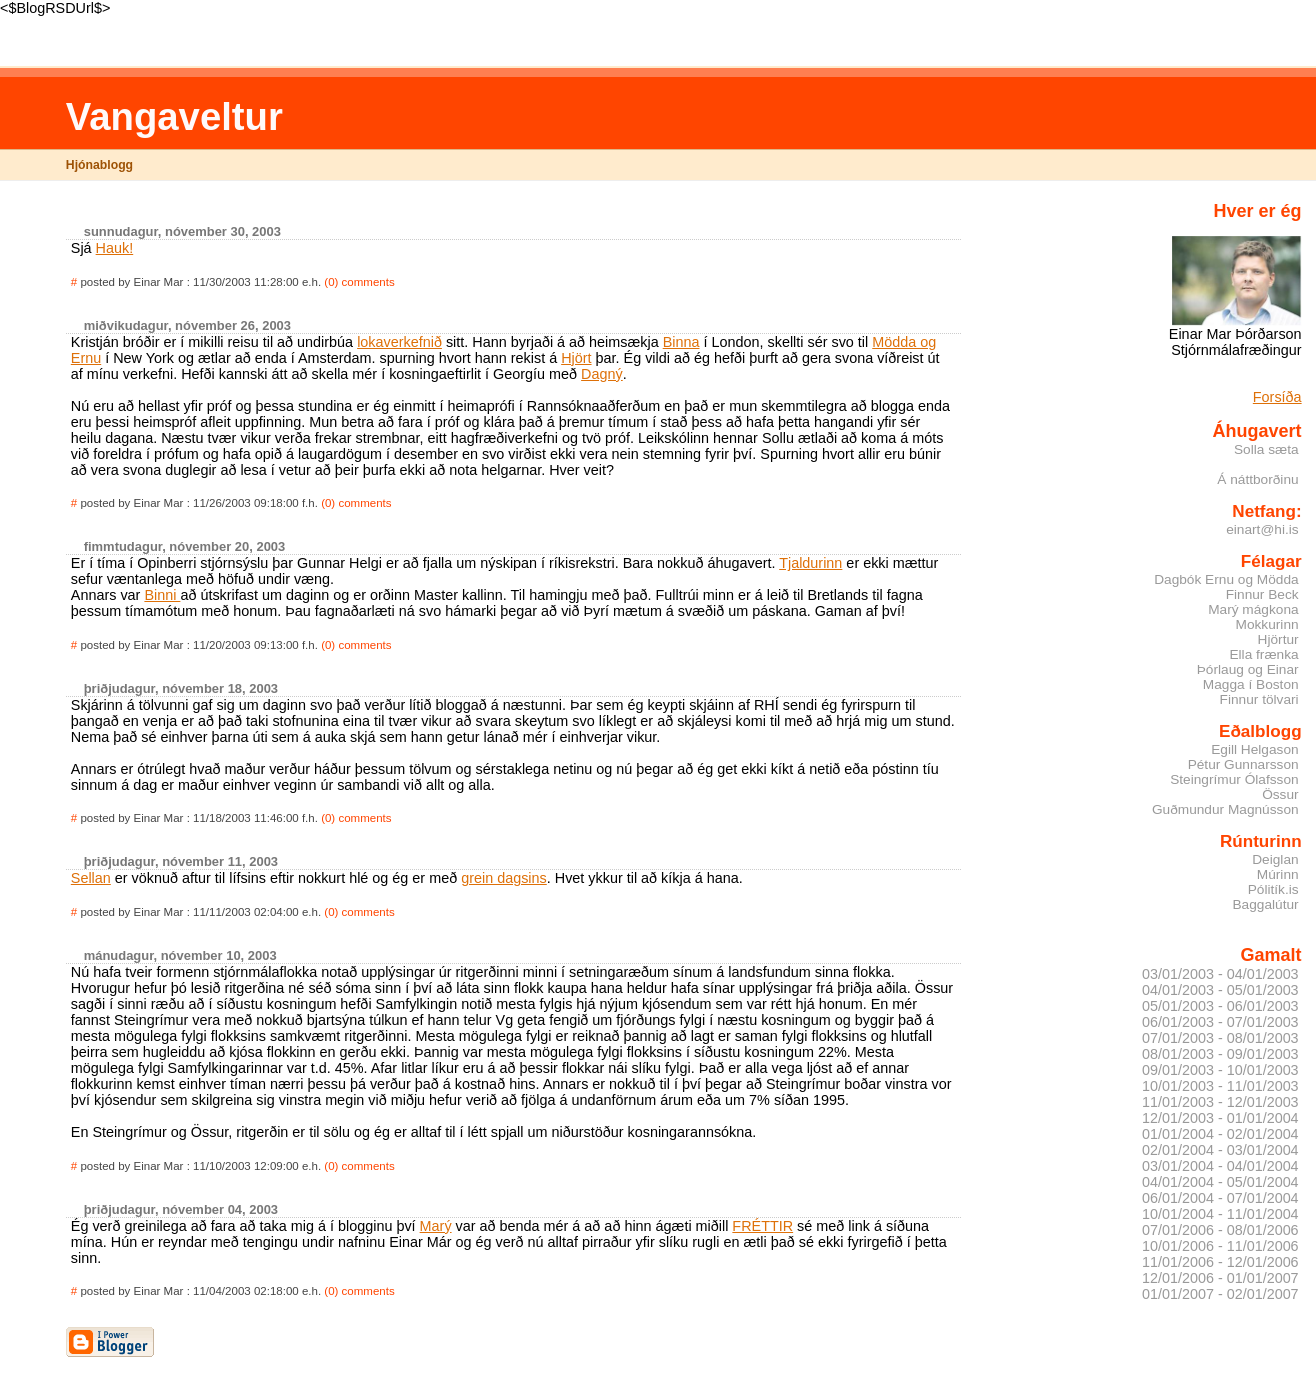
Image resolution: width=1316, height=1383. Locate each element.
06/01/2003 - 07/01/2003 (1220, 1022)
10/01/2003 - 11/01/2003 (1220, 1086)
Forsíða (1277, 397)
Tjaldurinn (810, 563)
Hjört (576, 358)
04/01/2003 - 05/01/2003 (1220, 990)
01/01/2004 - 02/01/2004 (1220, 1134)
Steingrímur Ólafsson (1234, 779)
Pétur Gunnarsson (1243, 764)
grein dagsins (504, 878)
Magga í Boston (1251, 684)
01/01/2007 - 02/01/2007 (1220, 1294)
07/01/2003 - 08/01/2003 (1220, 1038)
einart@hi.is (1262, 529)
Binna (681, 342)
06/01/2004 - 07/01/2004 (1220, 1198)
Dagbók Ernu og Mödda (1226, 579)
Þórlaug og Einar (1248, 669)
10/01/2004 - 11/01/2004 (1220, 1214)
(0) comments (359, 282)
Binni (162, 595)
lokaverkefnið (399, 342)
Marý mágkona (1253, 609)
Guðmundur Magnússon (1225, 809)
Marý (436, 1226)
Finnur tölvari (1259, 699)
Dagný (602, 374)
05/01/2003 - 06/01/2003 (1220, 1006)
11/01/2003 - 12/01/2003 (1220, 1102)
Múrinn (1278, 874)
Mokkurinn (1267, 624)
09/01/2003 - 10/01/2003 (1220, 1070)
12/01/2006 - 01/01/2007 (1220, 1278)
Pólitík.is (1273, 889)
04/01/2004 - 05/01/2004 (1220, 1182)
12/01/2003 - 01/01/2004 (1220, 1118)
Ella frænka (1263, 654)
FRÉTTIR (762, 1226)
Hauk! (115, 248)
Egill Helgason (1254, 749)
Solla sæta (1266, 449)
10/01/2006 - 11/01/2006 (1220, 1246)
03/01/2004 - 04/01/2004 (1220, 1166)
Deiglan (1275, 859)
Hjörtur (1278, 639)
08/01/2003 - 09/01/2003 (1220, 1054)
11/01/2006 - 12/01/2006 (1220, 1262)
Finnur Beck (1262, 594)
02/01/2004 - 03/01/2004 (1220, 1150)
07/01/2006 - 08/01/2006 (1220, 1230)
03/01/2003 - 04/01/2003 (1220, 974)
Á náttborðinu (1257, 479)
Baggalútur (1265, 904)
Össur (1280, 794)
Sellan (91, 878)
